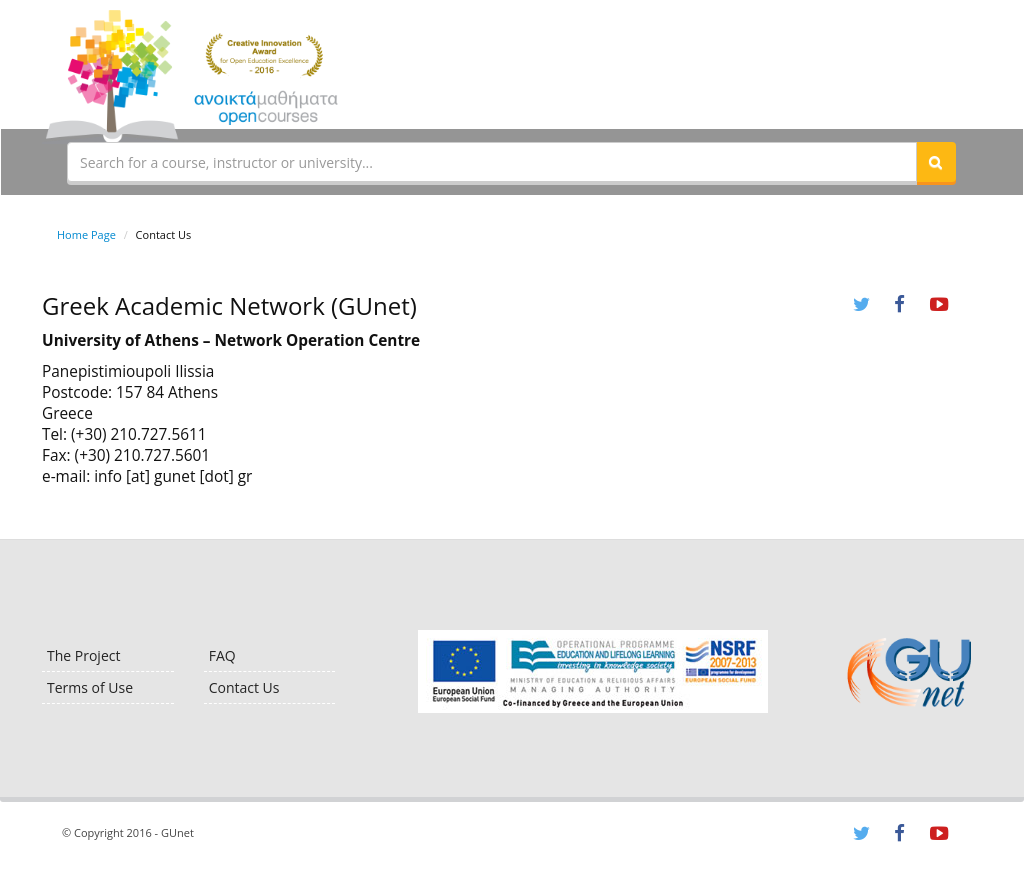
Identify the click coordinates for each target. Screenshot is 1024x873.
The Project (83, 655)
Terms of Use (90, 687)
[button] (936, 162)
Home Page (86, 234)
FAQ (222, 655)
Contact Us (244, 687)
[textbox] (492, 162)
